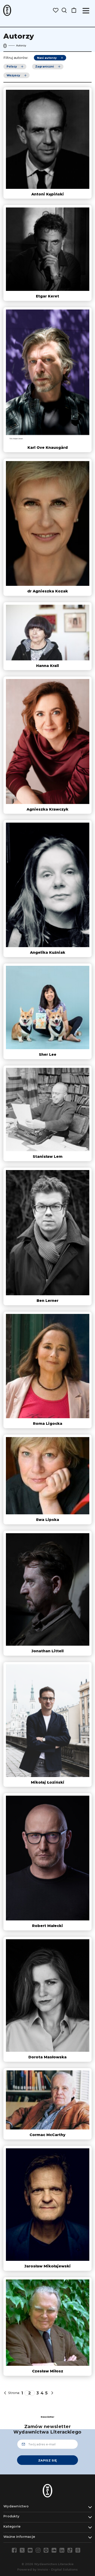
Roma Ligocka (47, 1423)
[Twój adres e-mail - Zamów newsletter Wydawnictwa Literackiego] (47, 2444)
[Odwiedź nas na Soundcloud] (56, 2550)
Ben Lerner (47, 1300)
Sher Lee (47, 1054)
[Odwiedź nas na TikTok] (71, 2550)
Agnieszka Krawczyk (47, 809)
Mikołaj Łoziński (47, 1782)
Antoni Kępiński (47, 194)
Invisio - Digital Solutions (58, 2569)
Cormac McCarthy (47, 2135)
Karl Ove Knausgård (48, 447)
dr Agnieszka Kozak (47, 591)
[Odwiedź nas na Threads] (79, 2550)
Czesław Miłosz (47, 2371)
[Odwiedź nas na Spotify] (48, 2550)
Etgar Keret (47, 296)
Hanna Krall (47, 666)
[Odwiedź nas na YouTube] (32, 2550)
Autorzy (21, 45)
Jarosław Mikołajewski (47, 2266)
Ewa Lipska (47, 1520)
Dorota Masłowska (47, 2057)
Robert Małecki (47, 1926)
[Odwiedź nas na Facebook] (16, 2550)
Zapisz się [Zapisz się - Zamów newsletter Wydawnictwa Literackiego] (47, 2460)
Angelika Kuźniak (47, 952)
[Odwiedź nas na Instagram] (40, 2550)
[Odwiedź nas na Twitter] (24, 2550)
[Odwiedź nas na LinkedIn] (64, 2550)
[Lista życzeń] (55, 10)
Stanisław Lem (47, 1156)
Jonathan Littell (47, 1651)
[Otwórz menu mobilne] (86, 10)
